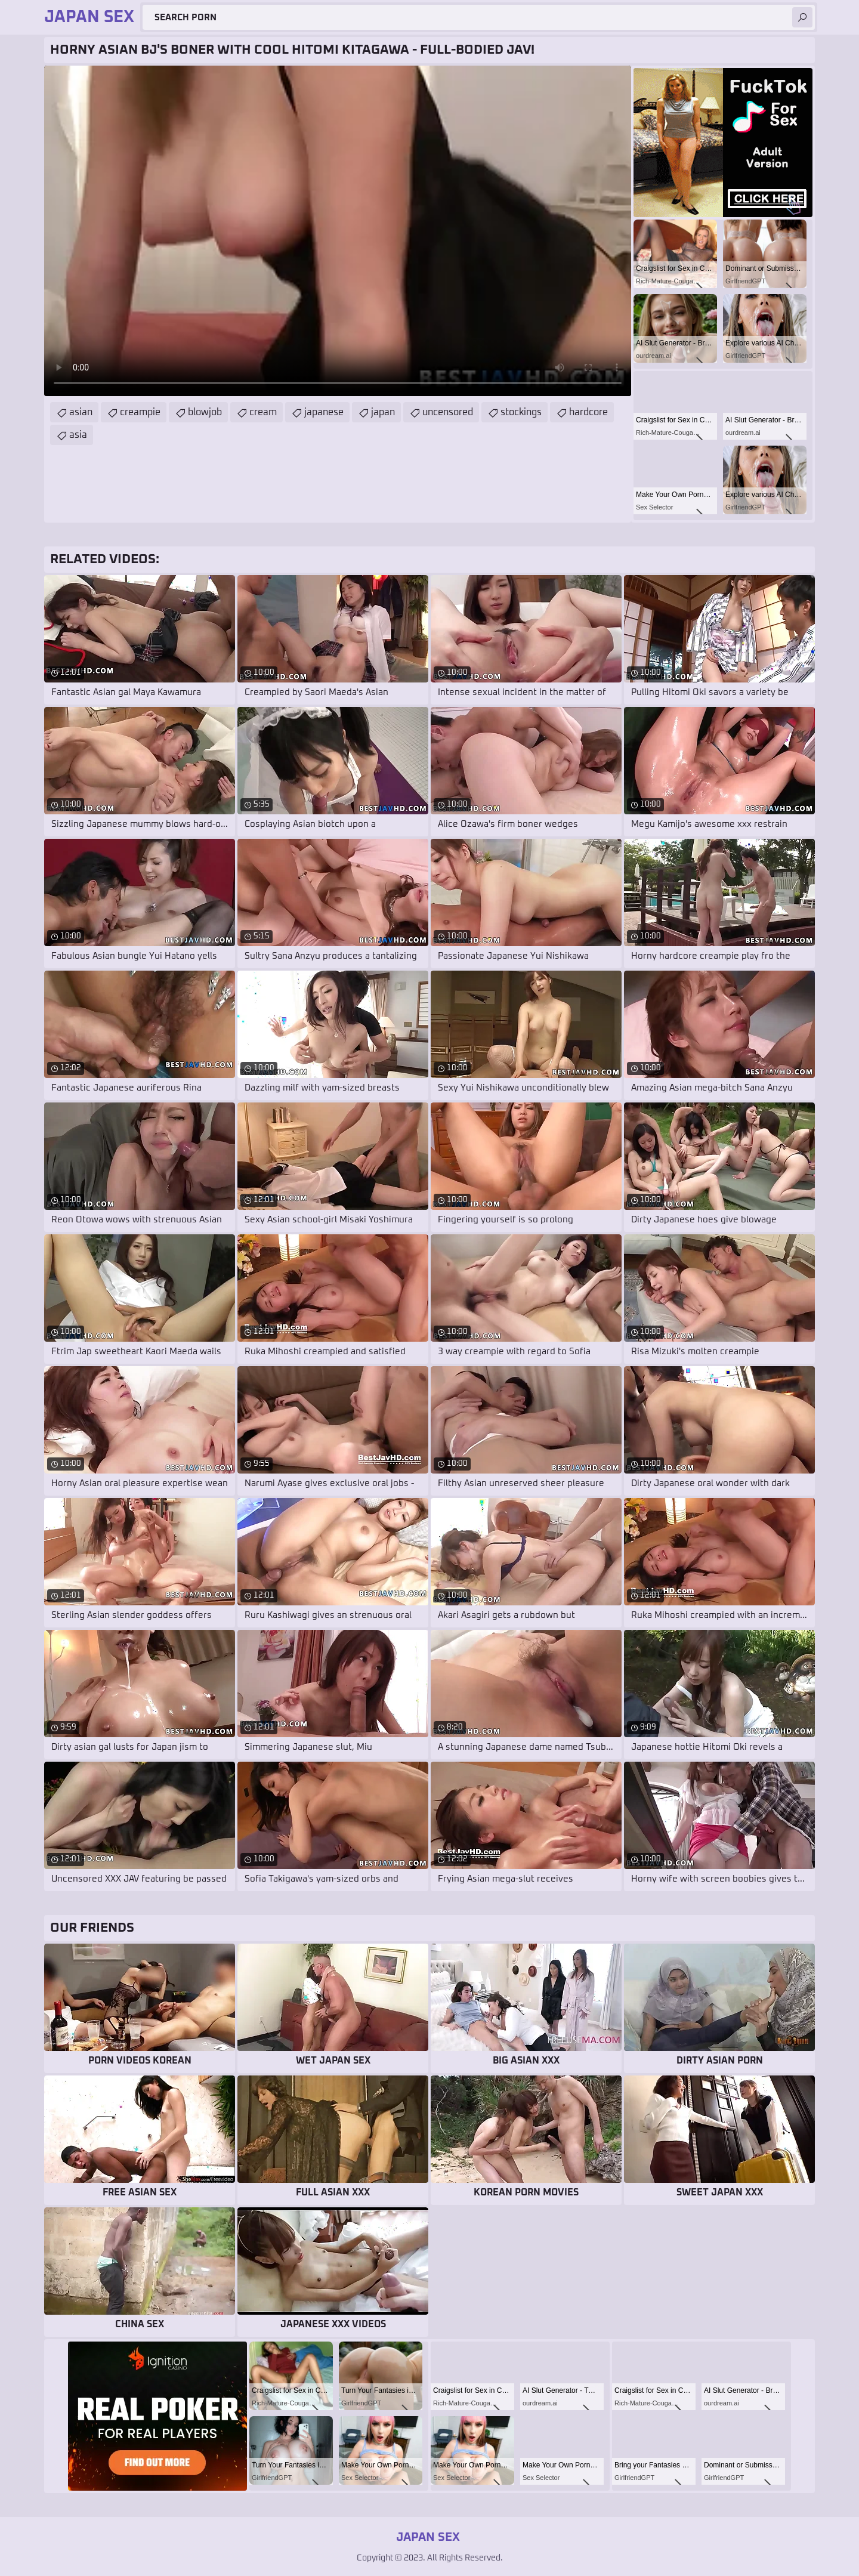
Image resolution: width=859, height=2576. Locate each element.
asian (80, 412)
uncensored (447, 412)
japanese (324, 412)
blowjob (205, 412)
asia (78, 435)
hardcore (588, 412)
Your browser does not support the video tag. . (337, 231)
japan (383, 412)
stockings (521, 412)
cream (263, 412)
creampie (140, 412)
